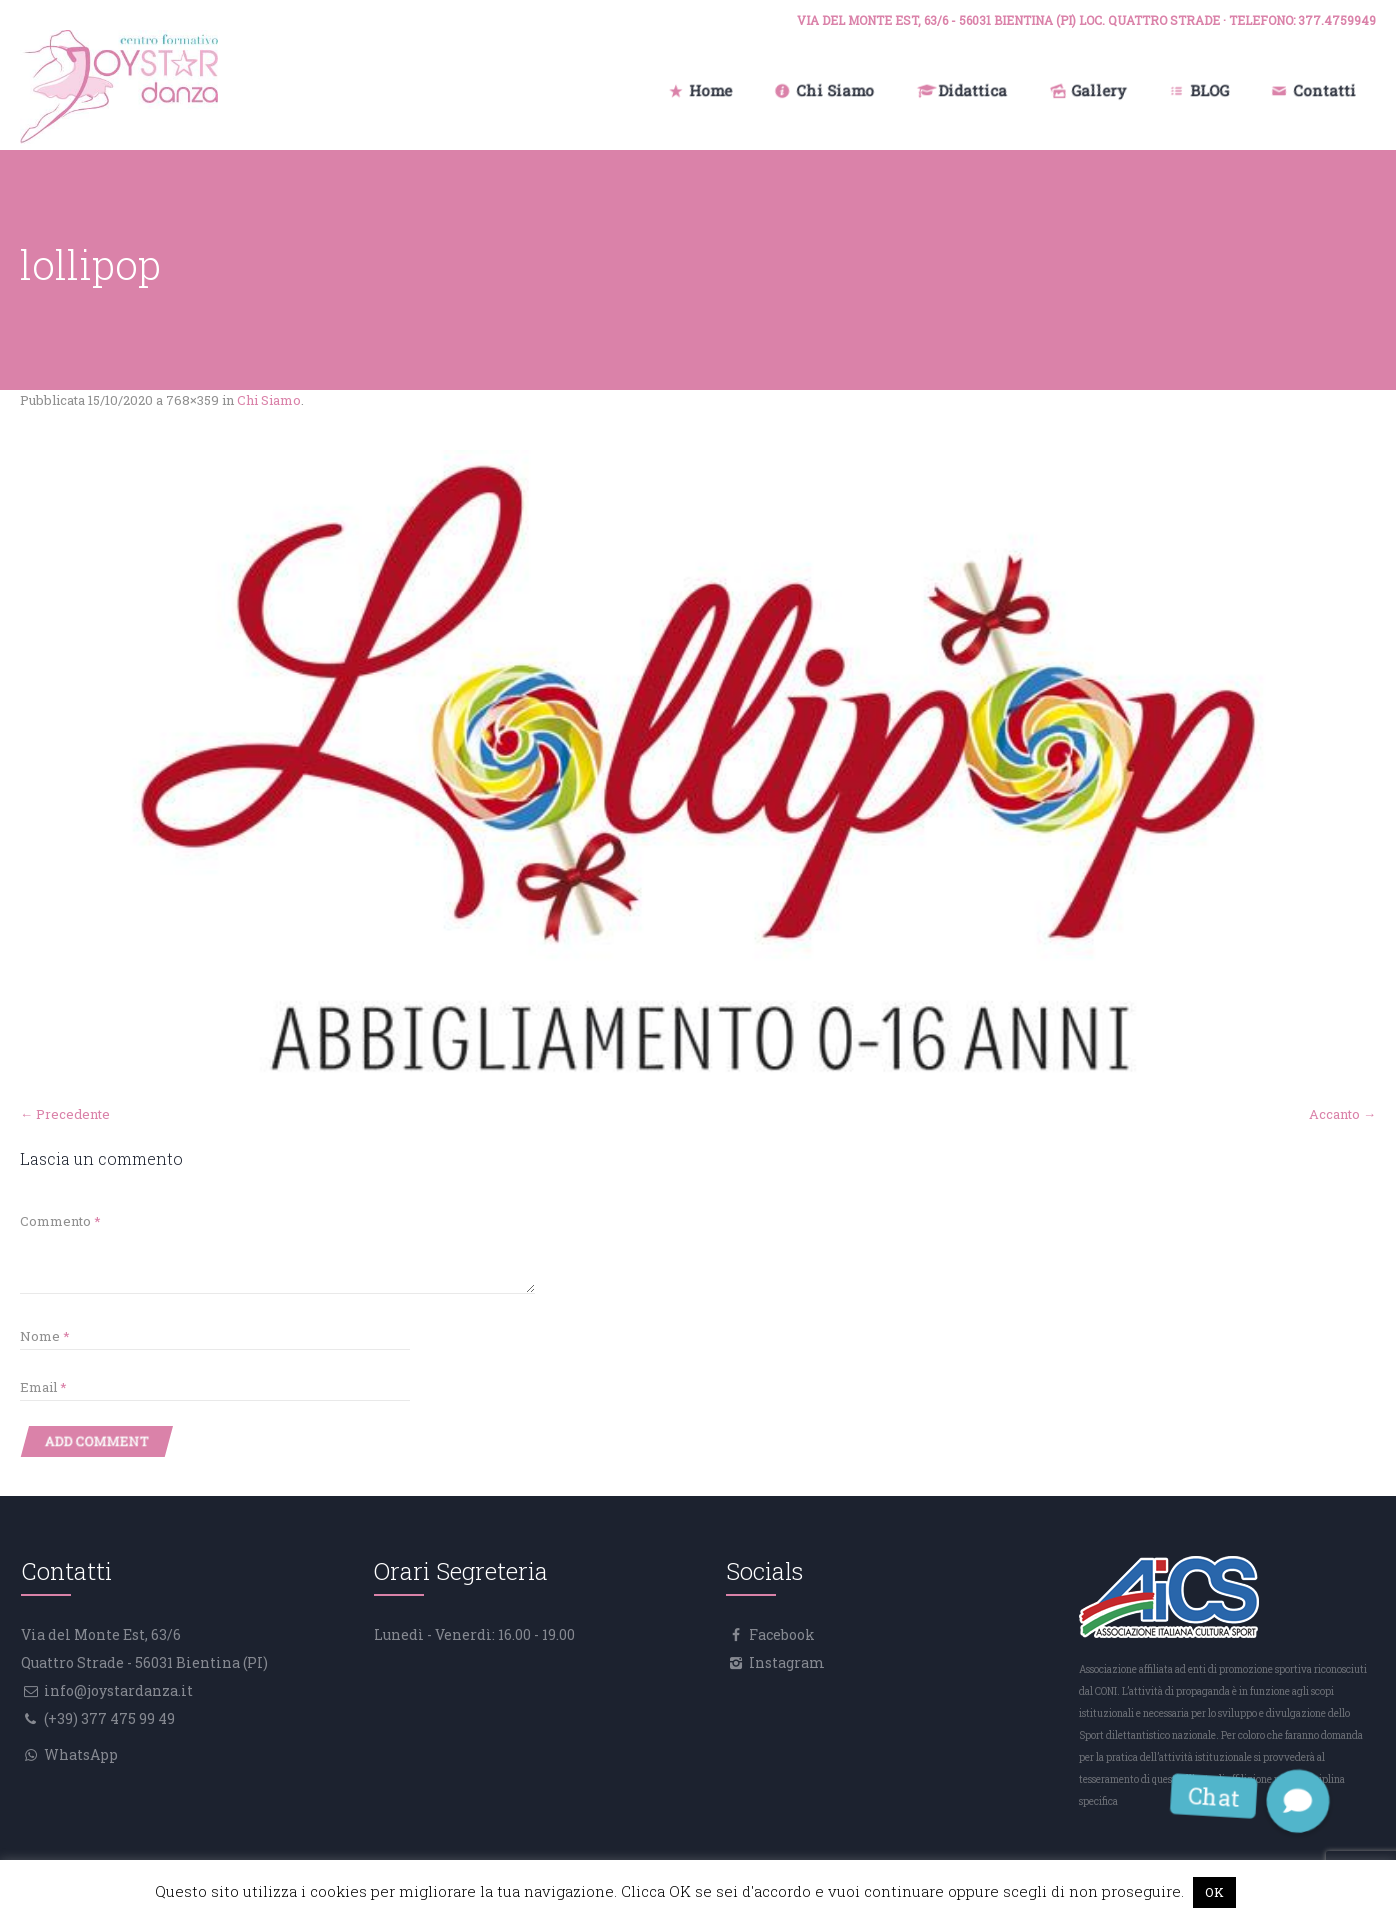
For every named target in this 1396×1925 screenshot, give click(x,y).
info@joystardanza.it (117, 1690)
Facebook (780, 1634)
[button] (1298, 1800)
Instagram (785, 1662)
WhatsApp (79, 1754)
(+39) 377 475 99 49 (108, 1718)
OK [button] (1214, 1892)
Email (43, 1387)
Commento (60, 1221)
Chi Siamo (269, 400)
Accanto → (1342, 1114)
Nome (45, 1336)
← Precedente (65, 1114)
